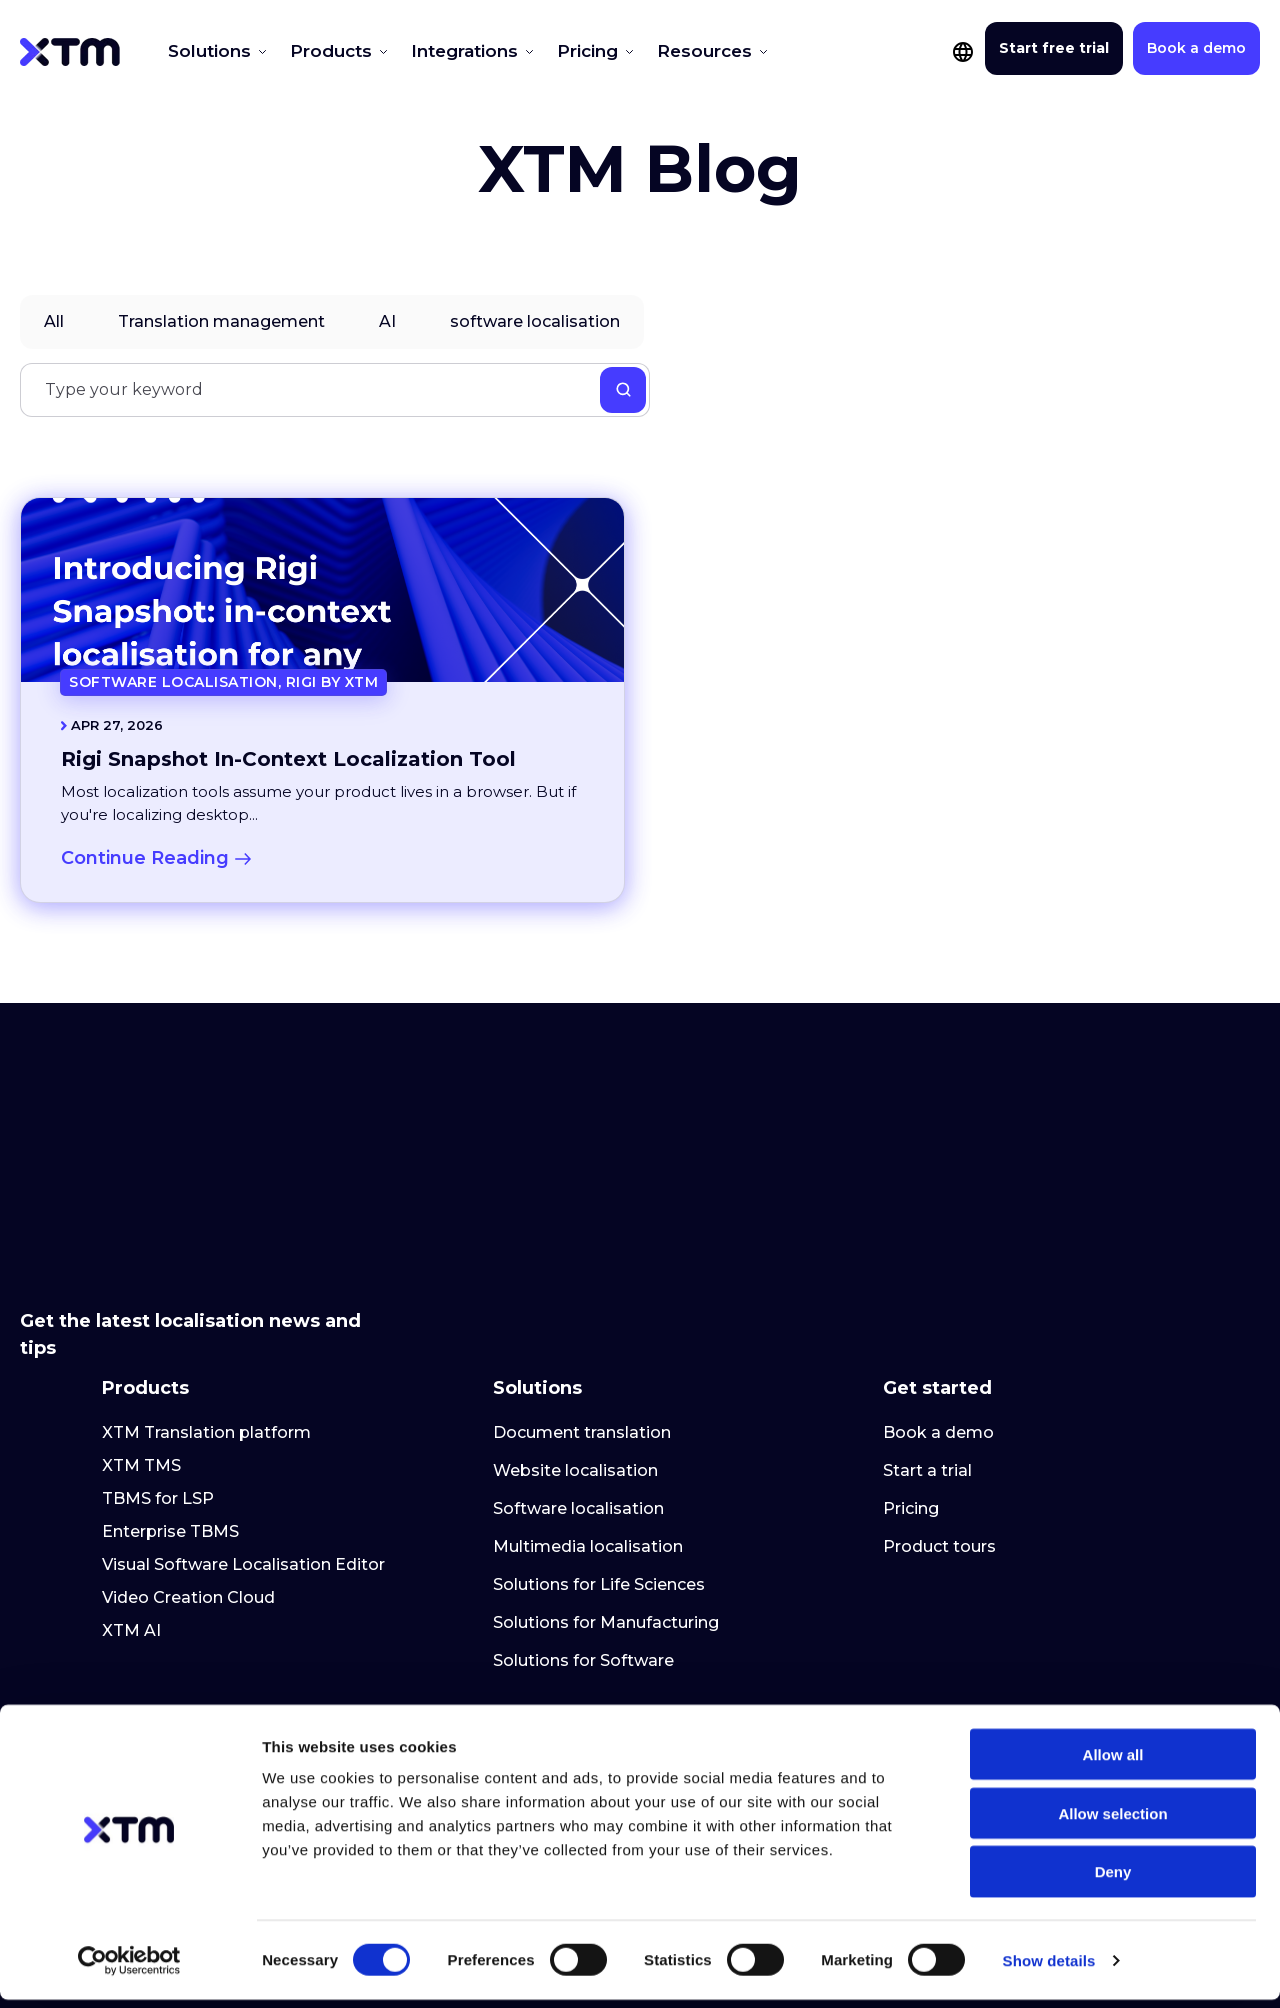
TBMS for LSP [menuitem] (158, 1406)
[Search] (335, 390)
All (54, 321)
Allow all (1113, 1762)
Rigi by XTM (332, 682)
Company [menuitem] (538, 1631)
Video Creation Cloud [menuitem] (188, 1505)
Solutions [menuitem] (537, 1289)
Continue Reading (156, 858)
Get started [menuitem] (937, 1289)
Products (312, 51)
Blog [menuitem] (121, 1682)
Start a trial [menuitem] (927, 1378)
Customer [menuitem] (930, 1631)
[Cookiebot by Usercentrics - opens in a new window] (129, 1969)
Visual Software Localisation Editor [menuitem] (243, 1472)
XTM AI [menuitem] (131, 1538)
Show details (1049, 1968)
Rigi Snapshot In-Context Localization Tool (288, 759)
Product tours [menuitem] (939, 1454)
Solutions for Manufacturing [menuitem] (606, 1530)
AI (387, 321)
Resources (640, 51)
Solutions (207, 51)
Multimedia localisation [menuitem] (588, 1454)
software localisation (535, 321)
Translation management (221, 321)
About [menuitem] (518, 1682)
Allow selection (1112, 1821)
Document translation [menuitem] (582, 1340)
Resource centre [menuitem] (181, 1631)
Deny (1113, 1880)
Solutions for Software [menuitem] (583, 1568)
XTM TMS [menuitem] (141, 1373)
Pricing (538, 51)
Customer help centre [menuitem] (971, 1682)
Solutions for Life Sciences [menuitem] (599, 1492)
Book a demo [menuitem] (938, 1340)
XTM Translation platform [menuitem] (206, 1340)
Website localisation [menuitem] (575, 1378)
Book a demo (1196, 48)
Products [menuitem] (145, 1289)
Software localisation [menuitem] (578, 1416)
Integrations (430, 51)
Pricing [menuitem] (911, 1416)
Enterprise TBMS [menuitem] (170, 1439)
